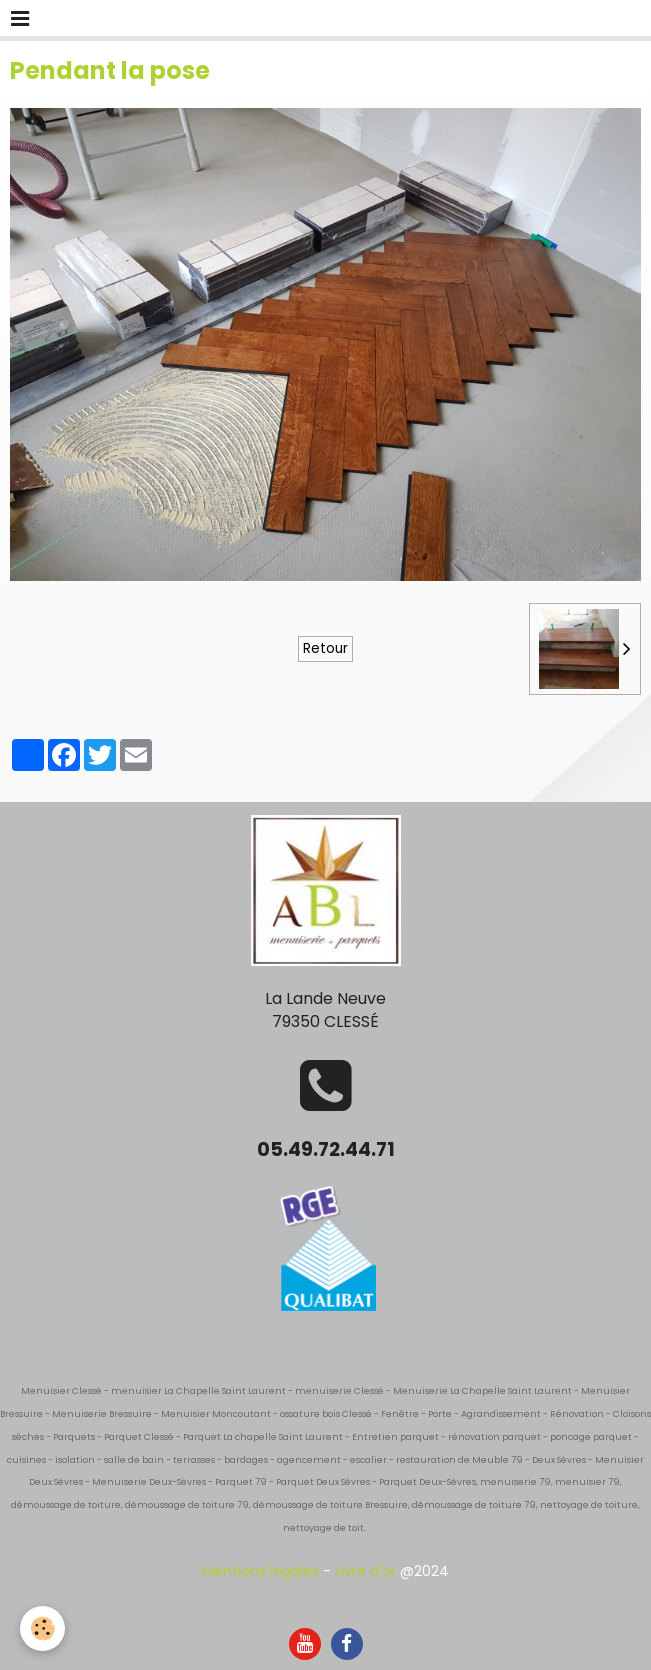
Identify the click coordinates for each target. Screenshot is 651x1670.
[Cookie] (42, 1628)
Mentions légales (260, 1571)
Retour (325, 648)
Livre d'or (365, 1571)
